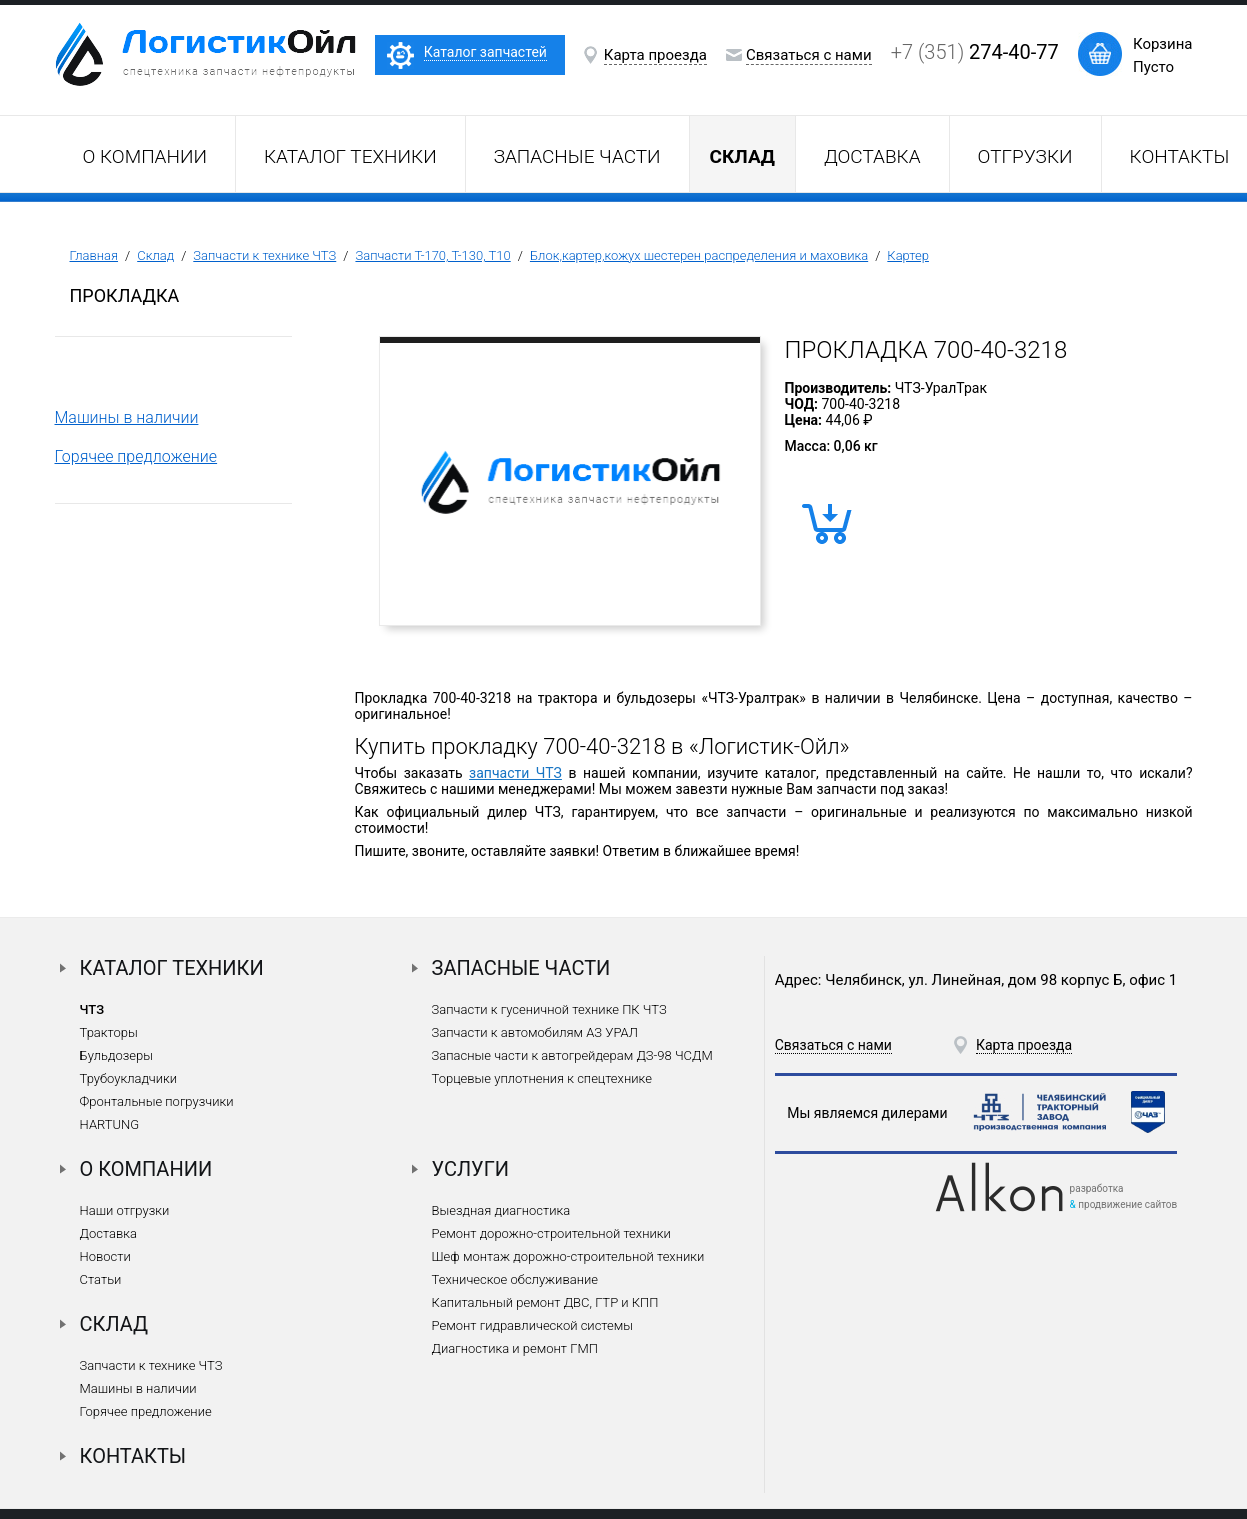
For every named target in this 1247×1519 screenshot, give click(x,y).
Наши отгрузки (125, 1210)
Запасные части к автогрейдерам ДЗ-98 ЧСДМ (572, 1055)
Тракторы (109, 1032)
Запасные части (577, 156)
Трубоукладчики (129, 1078)
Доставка (872, 156)
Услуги (471, 1169)
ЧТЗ (92, 1009)
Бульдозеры (116, 1055)
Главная (94, 255)
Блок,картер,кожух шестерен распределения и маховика (699, 255)
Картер (908, 255)
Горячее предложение (136, 456)
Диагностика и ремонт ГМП (515, 1348)
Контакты (133, 1456)
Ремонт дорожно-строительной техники (551, 1233)
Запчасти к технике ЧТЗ (264, 255)
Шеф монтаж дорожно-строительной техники (568, 1256)
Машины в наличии (127, 417)
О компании (145, 156)
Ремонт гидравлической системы (532, 1325)
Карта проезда (655, 55)
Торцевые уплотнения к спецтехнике (542, 1078)
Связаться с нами (809, 55)
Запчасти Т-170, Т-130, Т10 (432, 255)
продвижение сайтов (1127, 1204)
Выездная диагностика (501, 1210)
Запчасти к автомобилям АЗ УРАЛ (535, 1032)
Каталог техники (350, 156)
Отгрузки (1025, 156)
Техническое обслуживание (515, 1279)
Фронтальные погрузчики (157, 1101)
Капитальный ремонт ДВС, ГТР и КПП (545, 1302)
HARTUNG (110, 1124)
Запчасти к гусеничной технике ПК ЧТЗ (549, 1009)
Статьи (101, 1279)
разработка (1097, 1188)
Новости (105, 1256)
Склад (155, 255)
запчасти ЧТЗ (515, 773)
